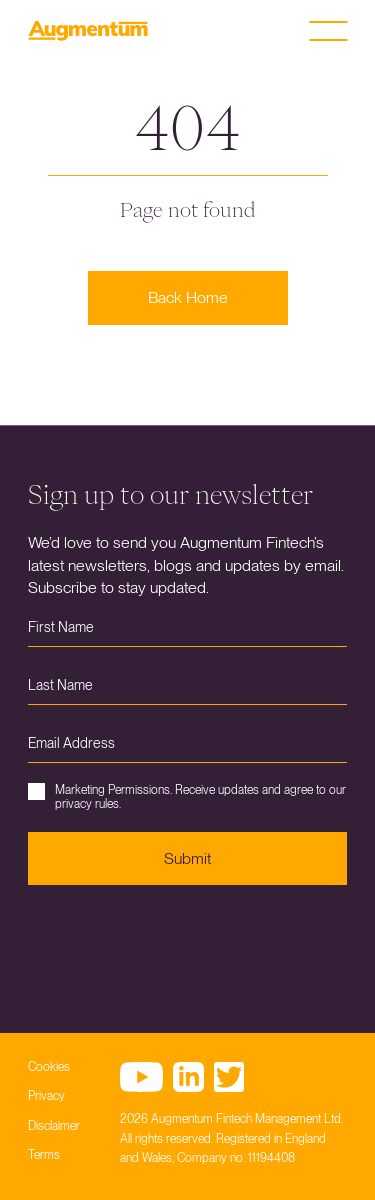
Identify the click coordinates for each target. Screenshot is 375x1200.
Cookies (49, 1067)
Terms (44, 1155)
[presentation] (180, 944)
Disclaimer (54, 1126)
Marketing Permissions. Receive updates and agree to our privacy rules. (187, 797)
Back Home (188, 297)
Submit (187, 858)
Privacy (46, 1096)
